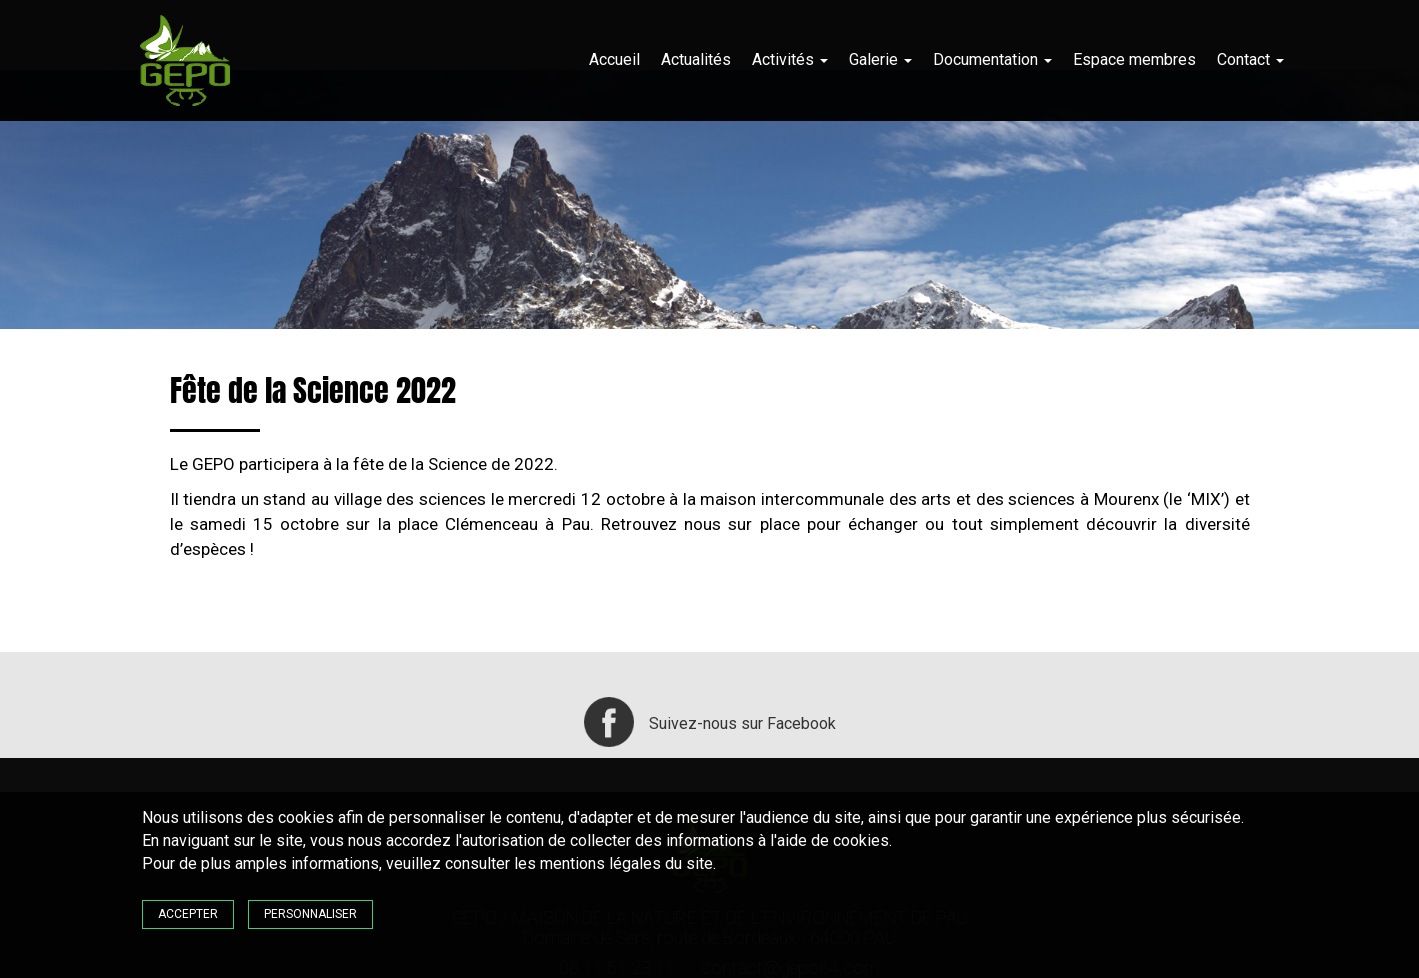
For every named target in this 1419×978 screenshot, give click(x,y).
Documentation (992, 59)
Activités (790, 59)
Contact (1250, 59)
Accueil (614, 59)
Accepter (188, 914)
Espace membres (1134, 59)
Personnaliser (310, 914)
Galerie (880, 59)
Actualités (696, 59)
